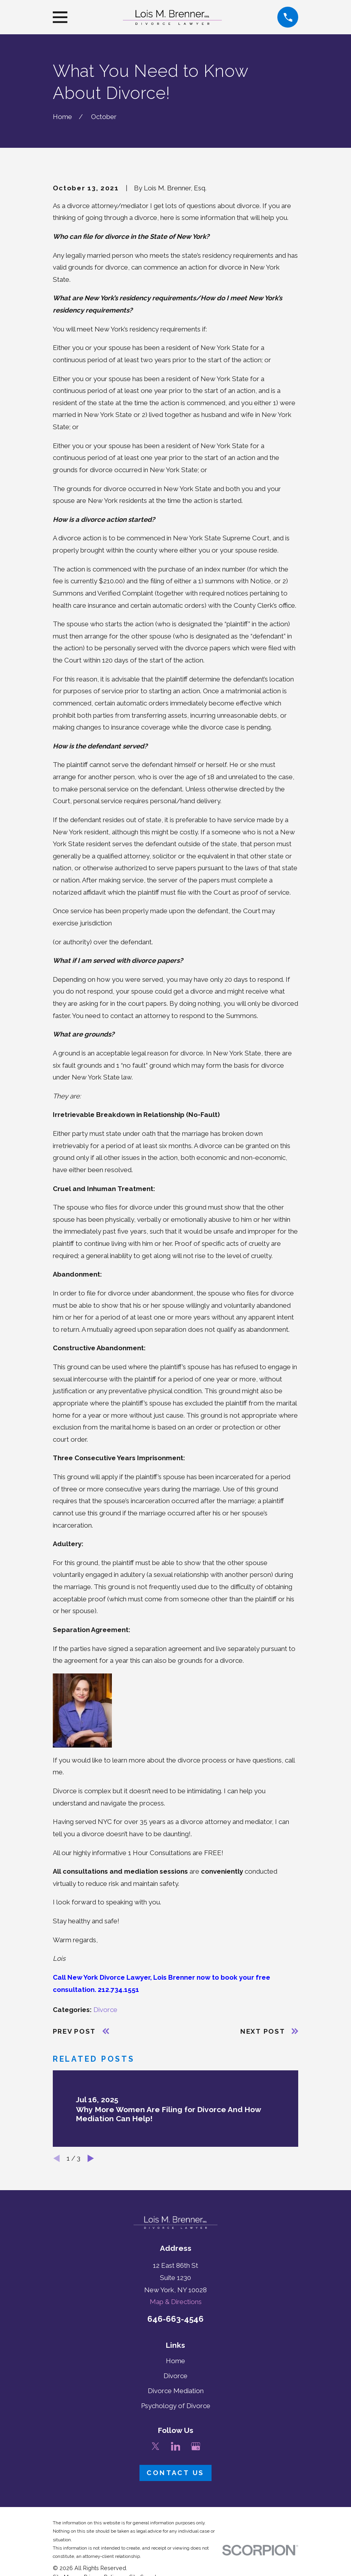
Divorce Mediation (176, 2391)
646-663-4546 (175, 2319)
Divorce (105, 2010)
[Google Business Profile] (196, 2446)
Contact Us (175, 2473)
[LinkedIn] (175, 2446)
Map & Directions (176, 2302)
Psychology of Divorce (175, 2406)
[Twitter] (155, 2446)
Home (175, 2361)
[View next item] (91, 2158)
